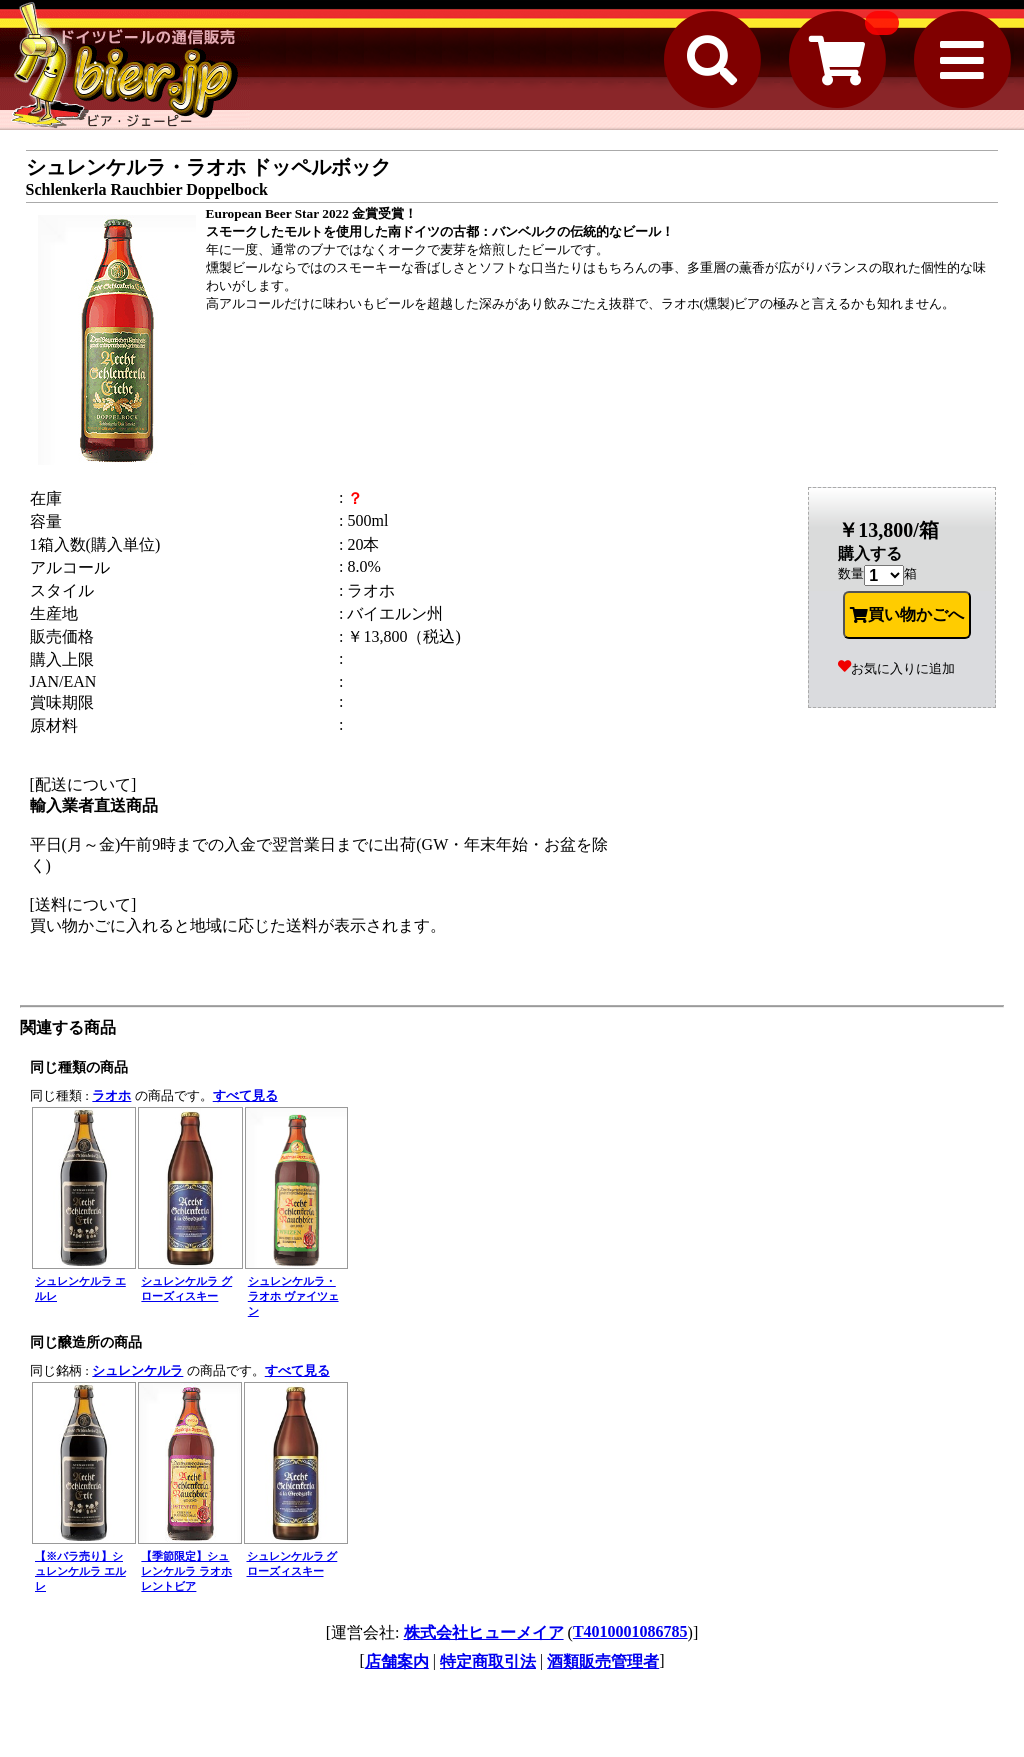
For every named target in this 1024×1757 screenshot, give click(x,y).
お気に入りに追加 (896, 668)
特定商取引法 (488, 1661)
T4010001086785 (630, 1631)
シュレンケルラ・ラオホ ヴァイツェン (293, 1296)
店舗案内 (397, 1661)
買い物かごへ (907, 615)
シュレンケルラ (137, 1370)
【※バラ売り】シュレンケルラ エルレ (80, 1571)
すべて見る (245, 1095)
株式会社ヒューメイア (484, 1632)
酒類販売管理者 (603, 1661)
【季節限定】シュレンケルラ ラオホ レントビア (186, 1571)
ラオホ (111, 1095)
